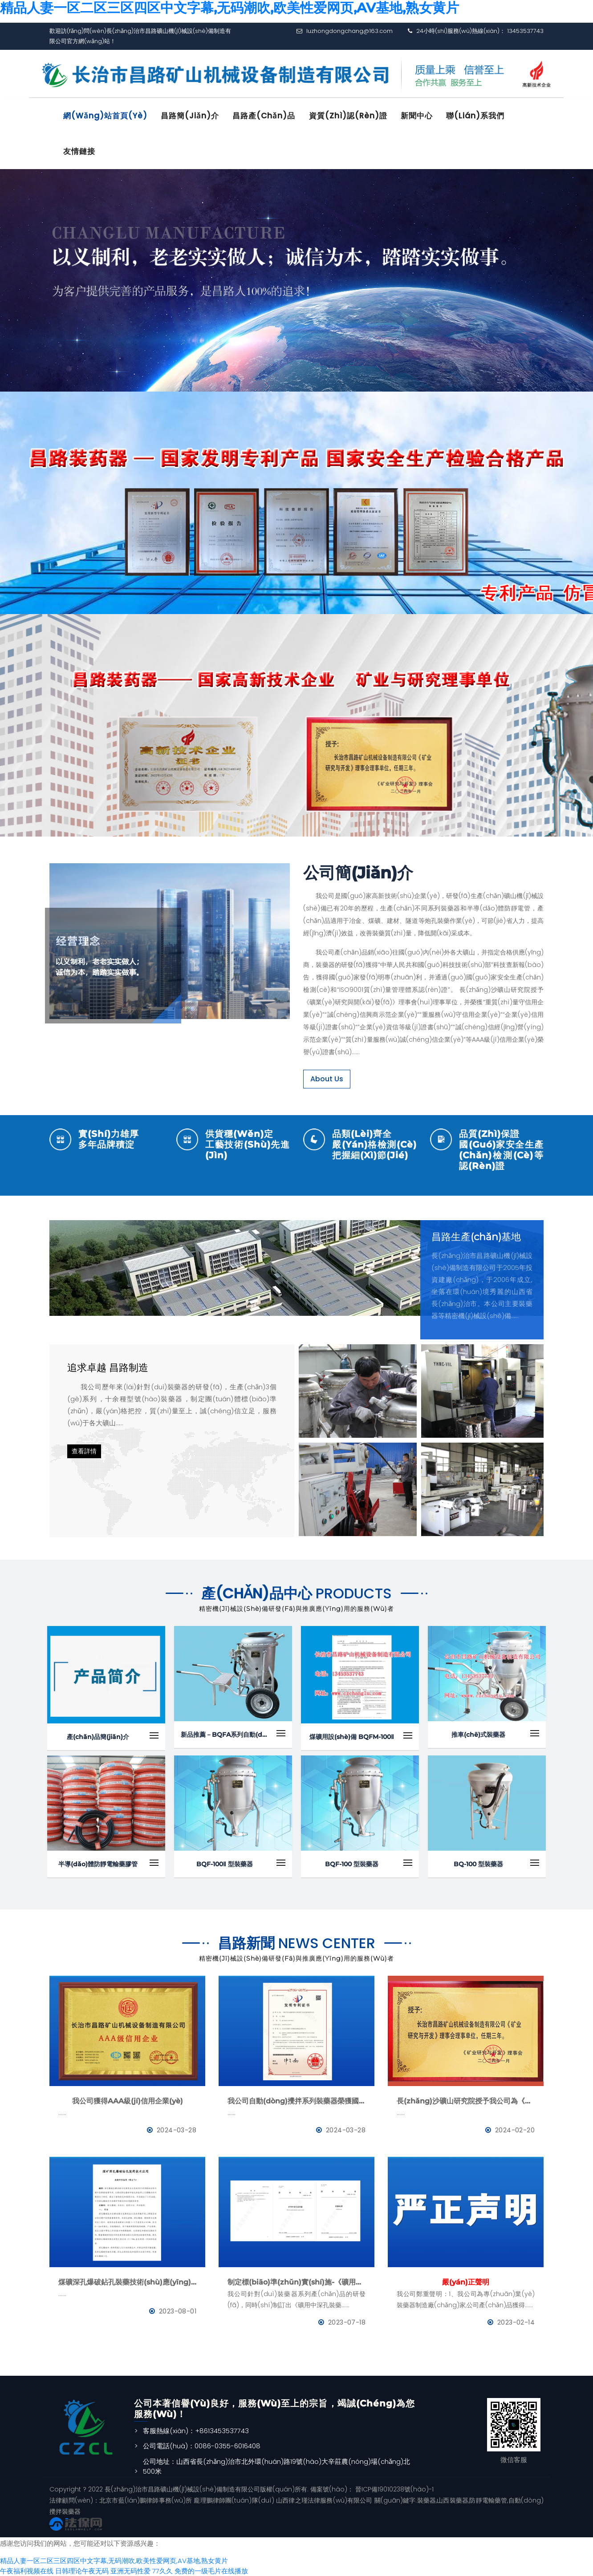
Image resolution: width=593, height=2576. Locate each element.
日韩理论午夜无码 (82, 2570)
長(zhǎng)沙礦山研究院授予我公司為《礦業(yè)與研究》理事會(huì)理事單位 (466, 2100)
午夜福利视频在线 (26, 2570)
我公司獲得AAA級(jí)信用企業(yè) (127, 2100)
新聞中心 (418, 115)
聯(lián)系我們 (477, 115)
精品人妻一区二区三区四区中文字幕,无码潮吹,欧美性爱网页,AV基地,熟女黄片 (114, 2560)
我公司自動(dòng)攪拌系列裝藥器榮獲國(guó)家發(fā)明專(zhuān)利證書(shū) (296, 2100)
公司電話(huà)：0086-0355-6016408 (201, 2446)
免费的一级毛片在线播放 (211, 2570)
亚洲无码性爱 (130, 2570)
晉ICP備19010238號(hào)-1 (393, 2488)
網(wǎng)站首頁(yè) (106, 115)
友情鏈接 (80, 151)
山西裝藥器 (452, 2499)
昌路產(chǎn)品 (265, 115)
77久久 (162, 2570)
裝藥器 (426, 2499)
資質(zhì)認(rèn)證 (349, 115)
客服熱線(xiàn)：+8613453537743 (196, 2430)
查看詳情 (84, 1450)
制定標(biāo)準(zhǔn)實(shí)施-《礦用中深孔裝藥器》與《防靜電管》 (296, 2281)
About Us (326, 1078)
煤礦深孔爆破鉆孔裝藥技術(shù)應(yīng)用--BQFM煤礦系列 (127, 2281)
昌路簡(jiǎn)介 (191, 115)
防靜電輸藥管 (488, 2499)
